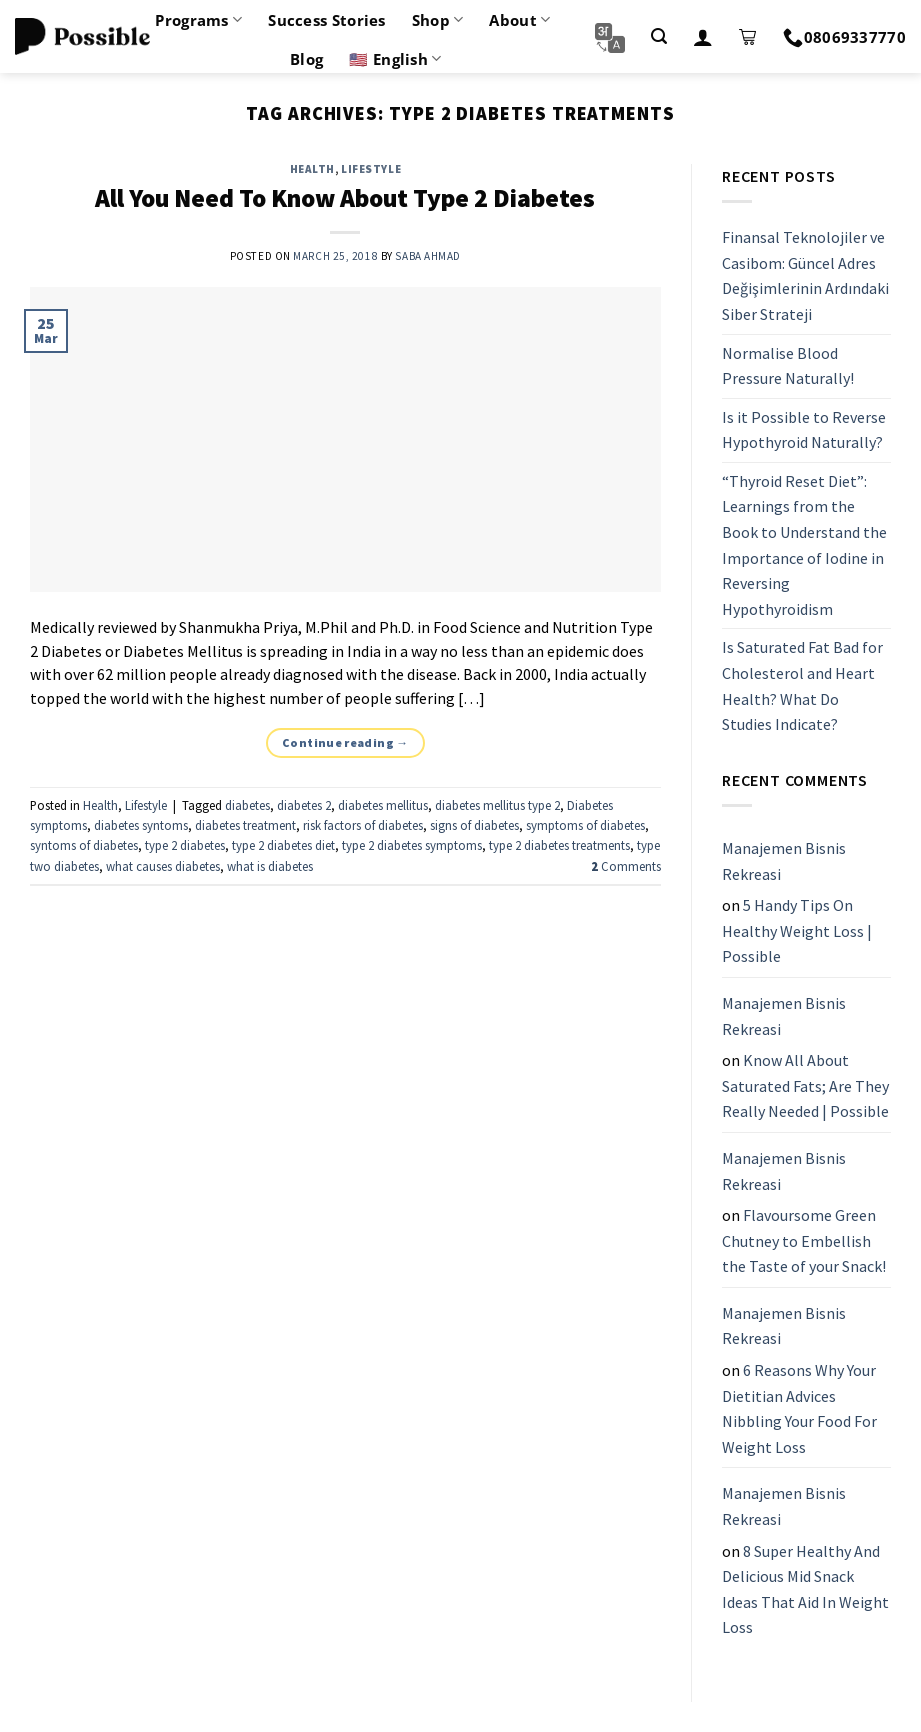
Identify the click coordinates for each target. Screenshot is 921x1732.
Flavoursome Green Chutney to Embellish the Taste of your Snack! (804, 1240)
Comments (626, 866)
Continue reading (345, 742)
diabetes (247, 805)
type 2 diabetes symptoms (412, 845)
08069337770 (844, 37)
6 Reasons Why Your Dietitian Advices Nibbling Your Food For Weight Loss (799, 1408)
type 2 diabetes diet (283, 845)
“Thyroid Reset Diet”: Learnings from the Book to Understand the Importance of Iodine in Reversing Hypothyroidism (804, 545)
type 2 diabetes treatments (559, 845)
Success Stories (327, 20)
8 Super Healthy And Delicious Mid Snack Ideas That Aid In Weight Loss (805, 1589)
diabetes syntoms (141, 825)
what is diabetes (270, 866)
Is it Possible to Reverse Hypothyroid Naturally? (804, 430)
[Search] (659, 36)
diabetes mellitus (383, 805)
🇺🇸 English (395, 59)
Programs (198, 20)
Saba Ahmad (428, 256)
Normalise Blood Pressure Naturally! (788, 366)
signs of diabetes (474, 825)
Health (312, 169)
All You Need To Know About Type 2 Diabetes (345, 198)
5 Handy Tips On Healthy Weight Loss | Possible (797, 930)
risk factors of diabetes (363, 825)
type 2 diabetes (185, 845)
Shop (438, 20)
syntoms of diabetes (84, 845)
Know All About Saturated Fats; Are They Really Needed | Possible (805, 1085)
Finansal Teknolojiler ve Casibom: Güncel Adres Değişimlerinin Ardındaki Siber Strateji (805, 275)
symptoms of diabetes (585, 825)
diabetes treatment (245, 825)
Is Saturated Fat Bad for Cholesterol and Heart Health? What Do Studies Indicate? (802, 686)
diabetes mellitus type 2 (497, 805)
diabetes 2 (304, 805)
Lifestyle (371, 169)
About (519, 20)
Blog (306, 59)
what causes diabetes (163, 866)
